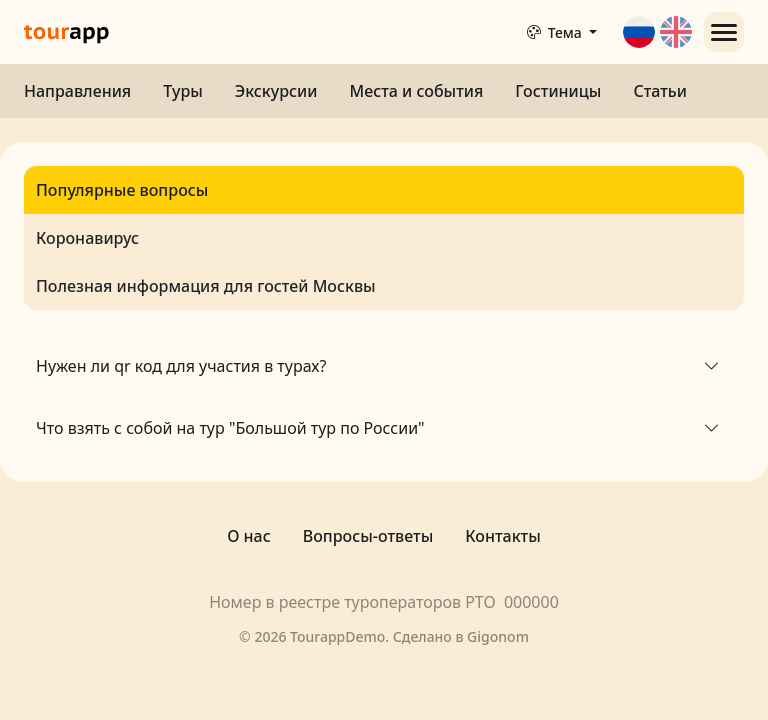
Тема (556, 32)
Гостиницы (558, 91)
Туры (183, 91)
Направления (77, 91)
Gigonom (498, 636)
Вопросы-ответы (368, 536)
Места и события (416, 91)
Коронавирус (87, 238)
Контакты (503, 536)
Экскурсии (276, 91)
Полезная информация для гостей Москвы (206, 286)
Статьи (660, 91)
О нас (249, 536)
